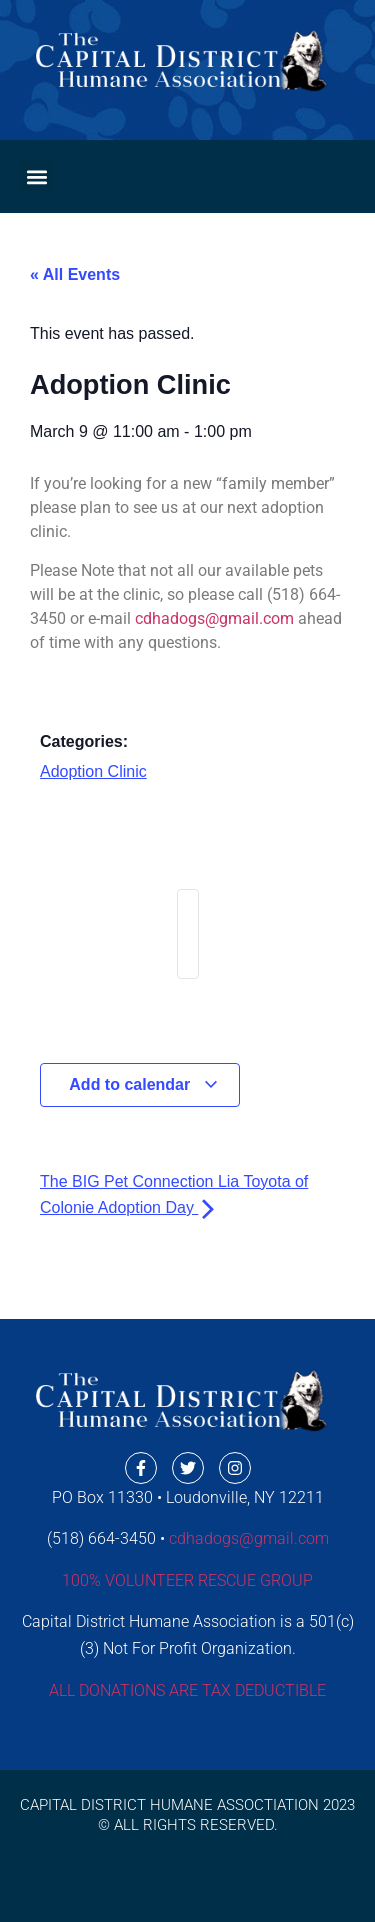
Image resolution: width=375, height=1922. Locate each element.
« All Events (75, 274)
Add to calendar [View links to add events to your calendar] (143, 1084)
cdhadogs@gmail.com (214, 618)
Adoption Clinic (93, 771)
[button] (36, 176)
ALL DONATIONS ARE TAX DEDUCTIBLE (187, 1690)
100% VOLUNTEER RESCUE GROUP (187, 1580)
